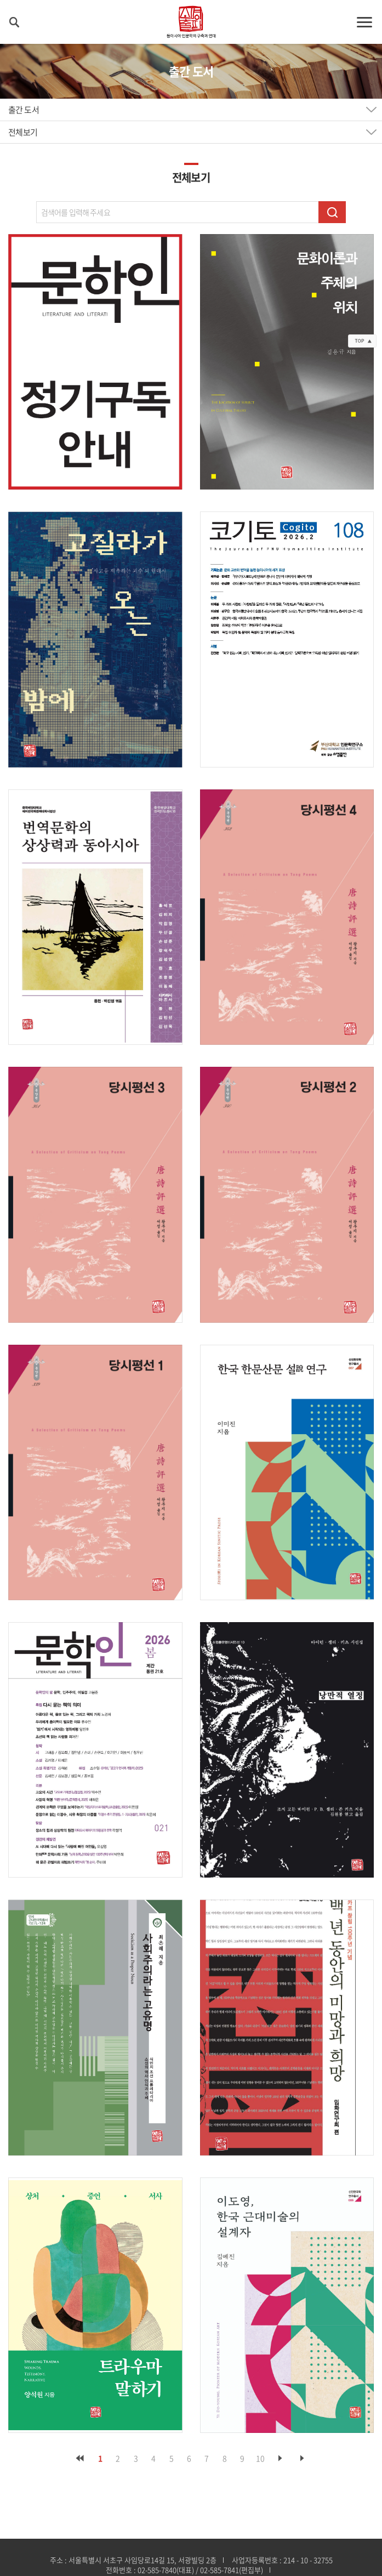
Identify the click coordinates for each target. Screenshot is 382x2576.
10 (260, 2458)
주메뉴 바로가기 (0, 0)
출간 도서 (23, 110)
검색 (332, 212)
